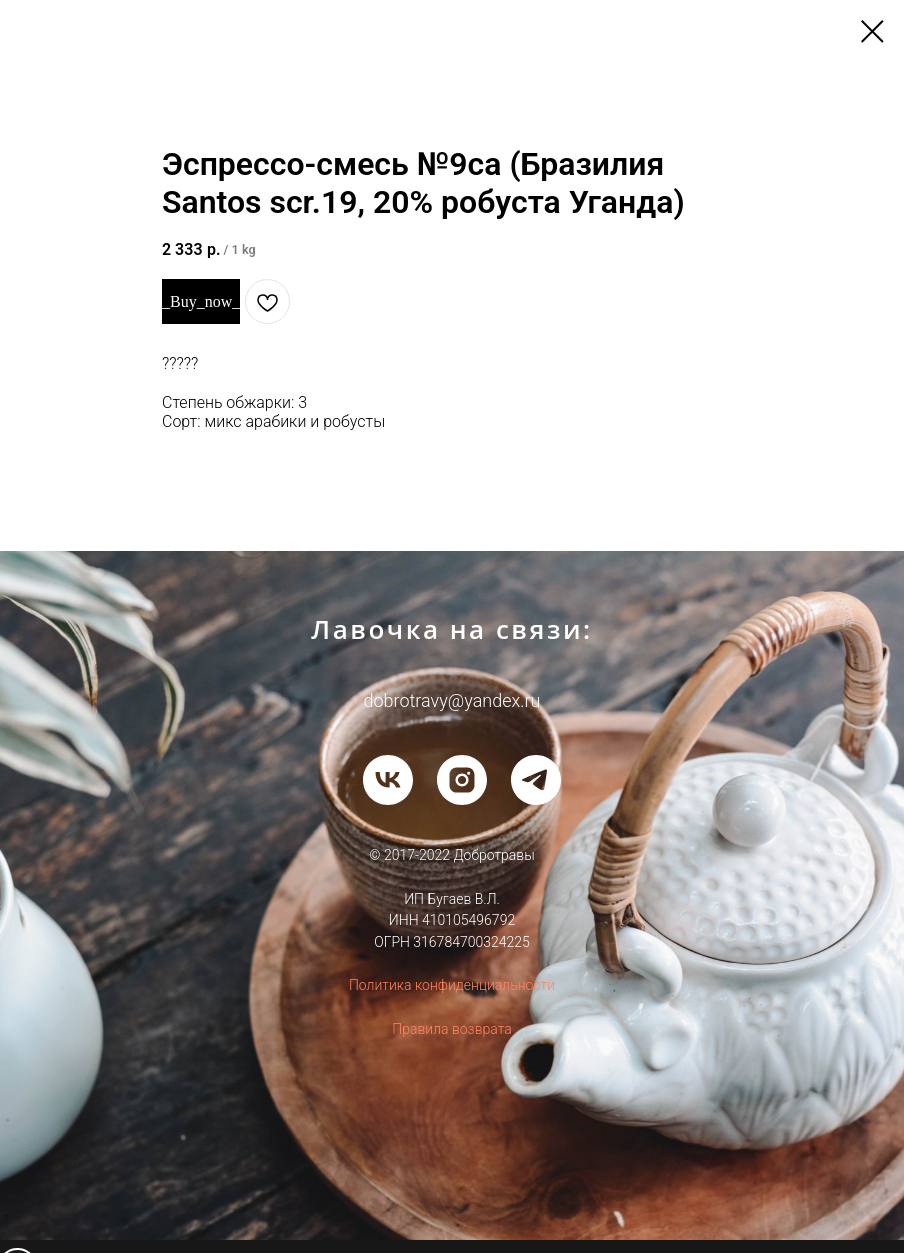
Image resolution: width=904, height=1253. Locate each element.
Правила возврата (451, 1029)
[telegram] (536, 780)
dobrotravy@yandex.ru (452, 700)
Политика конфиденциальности (452, 985)
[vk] (388, 780)
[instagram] (462, 780)
